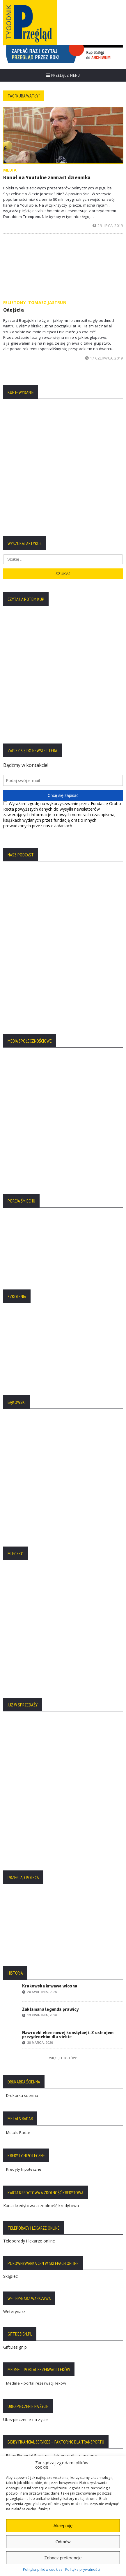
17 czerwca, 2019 (104, 358)
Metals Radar (18, 1786)
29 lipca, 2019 (108, 225)
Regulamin (15, 2288)
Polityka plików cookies (42, 2569)
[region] (63, 54)
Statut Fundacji (19, 2280)
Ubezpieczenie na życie (25, 2073)
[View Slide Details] (63, 54)
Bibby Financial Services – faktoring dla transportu (51, 2109)
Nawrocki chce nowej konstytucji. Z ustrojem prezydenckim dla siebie (68, 1688)
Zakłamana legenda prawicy (50, 1663)
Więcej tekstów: (63, 1712)
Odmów (63, 2541)
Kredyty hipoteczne (24, 1823)
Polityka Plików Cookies (27, 2271)
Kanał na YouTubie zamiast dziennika (46, 177)
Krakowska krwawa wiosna (49, 1640)
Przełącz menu (63, 75)
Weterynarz (14, 1965)
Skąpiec (10, 1930)
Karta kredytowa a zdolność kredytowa (41, 1859)
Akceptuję (63, 2525)
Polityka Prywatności (24, 2263)
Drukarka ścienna (22, 1749)
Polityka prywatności (82, 2569)
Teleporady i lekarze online (29, 1895)
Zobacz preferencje (62, 2557)
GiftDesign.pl (15, 2001)
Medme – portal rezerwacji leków (36, 2037)
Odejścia (13, 310)
